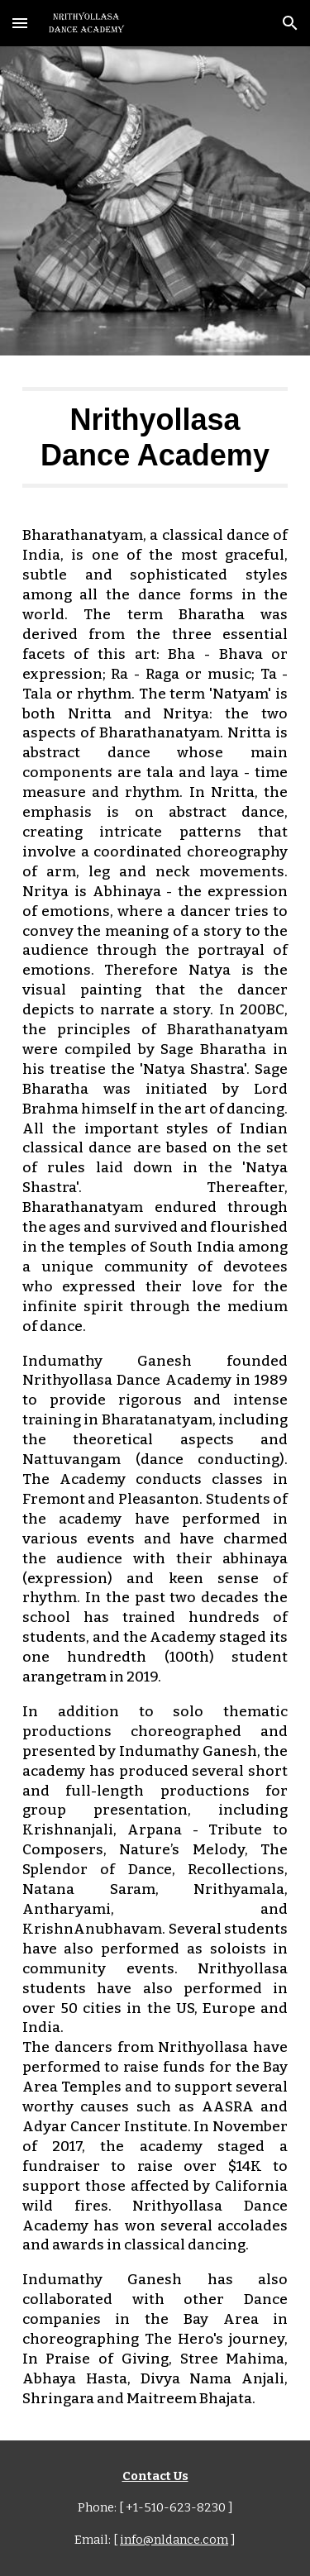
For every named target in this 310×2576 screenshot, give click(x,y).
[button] (20, 22)
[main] (155, 437)
